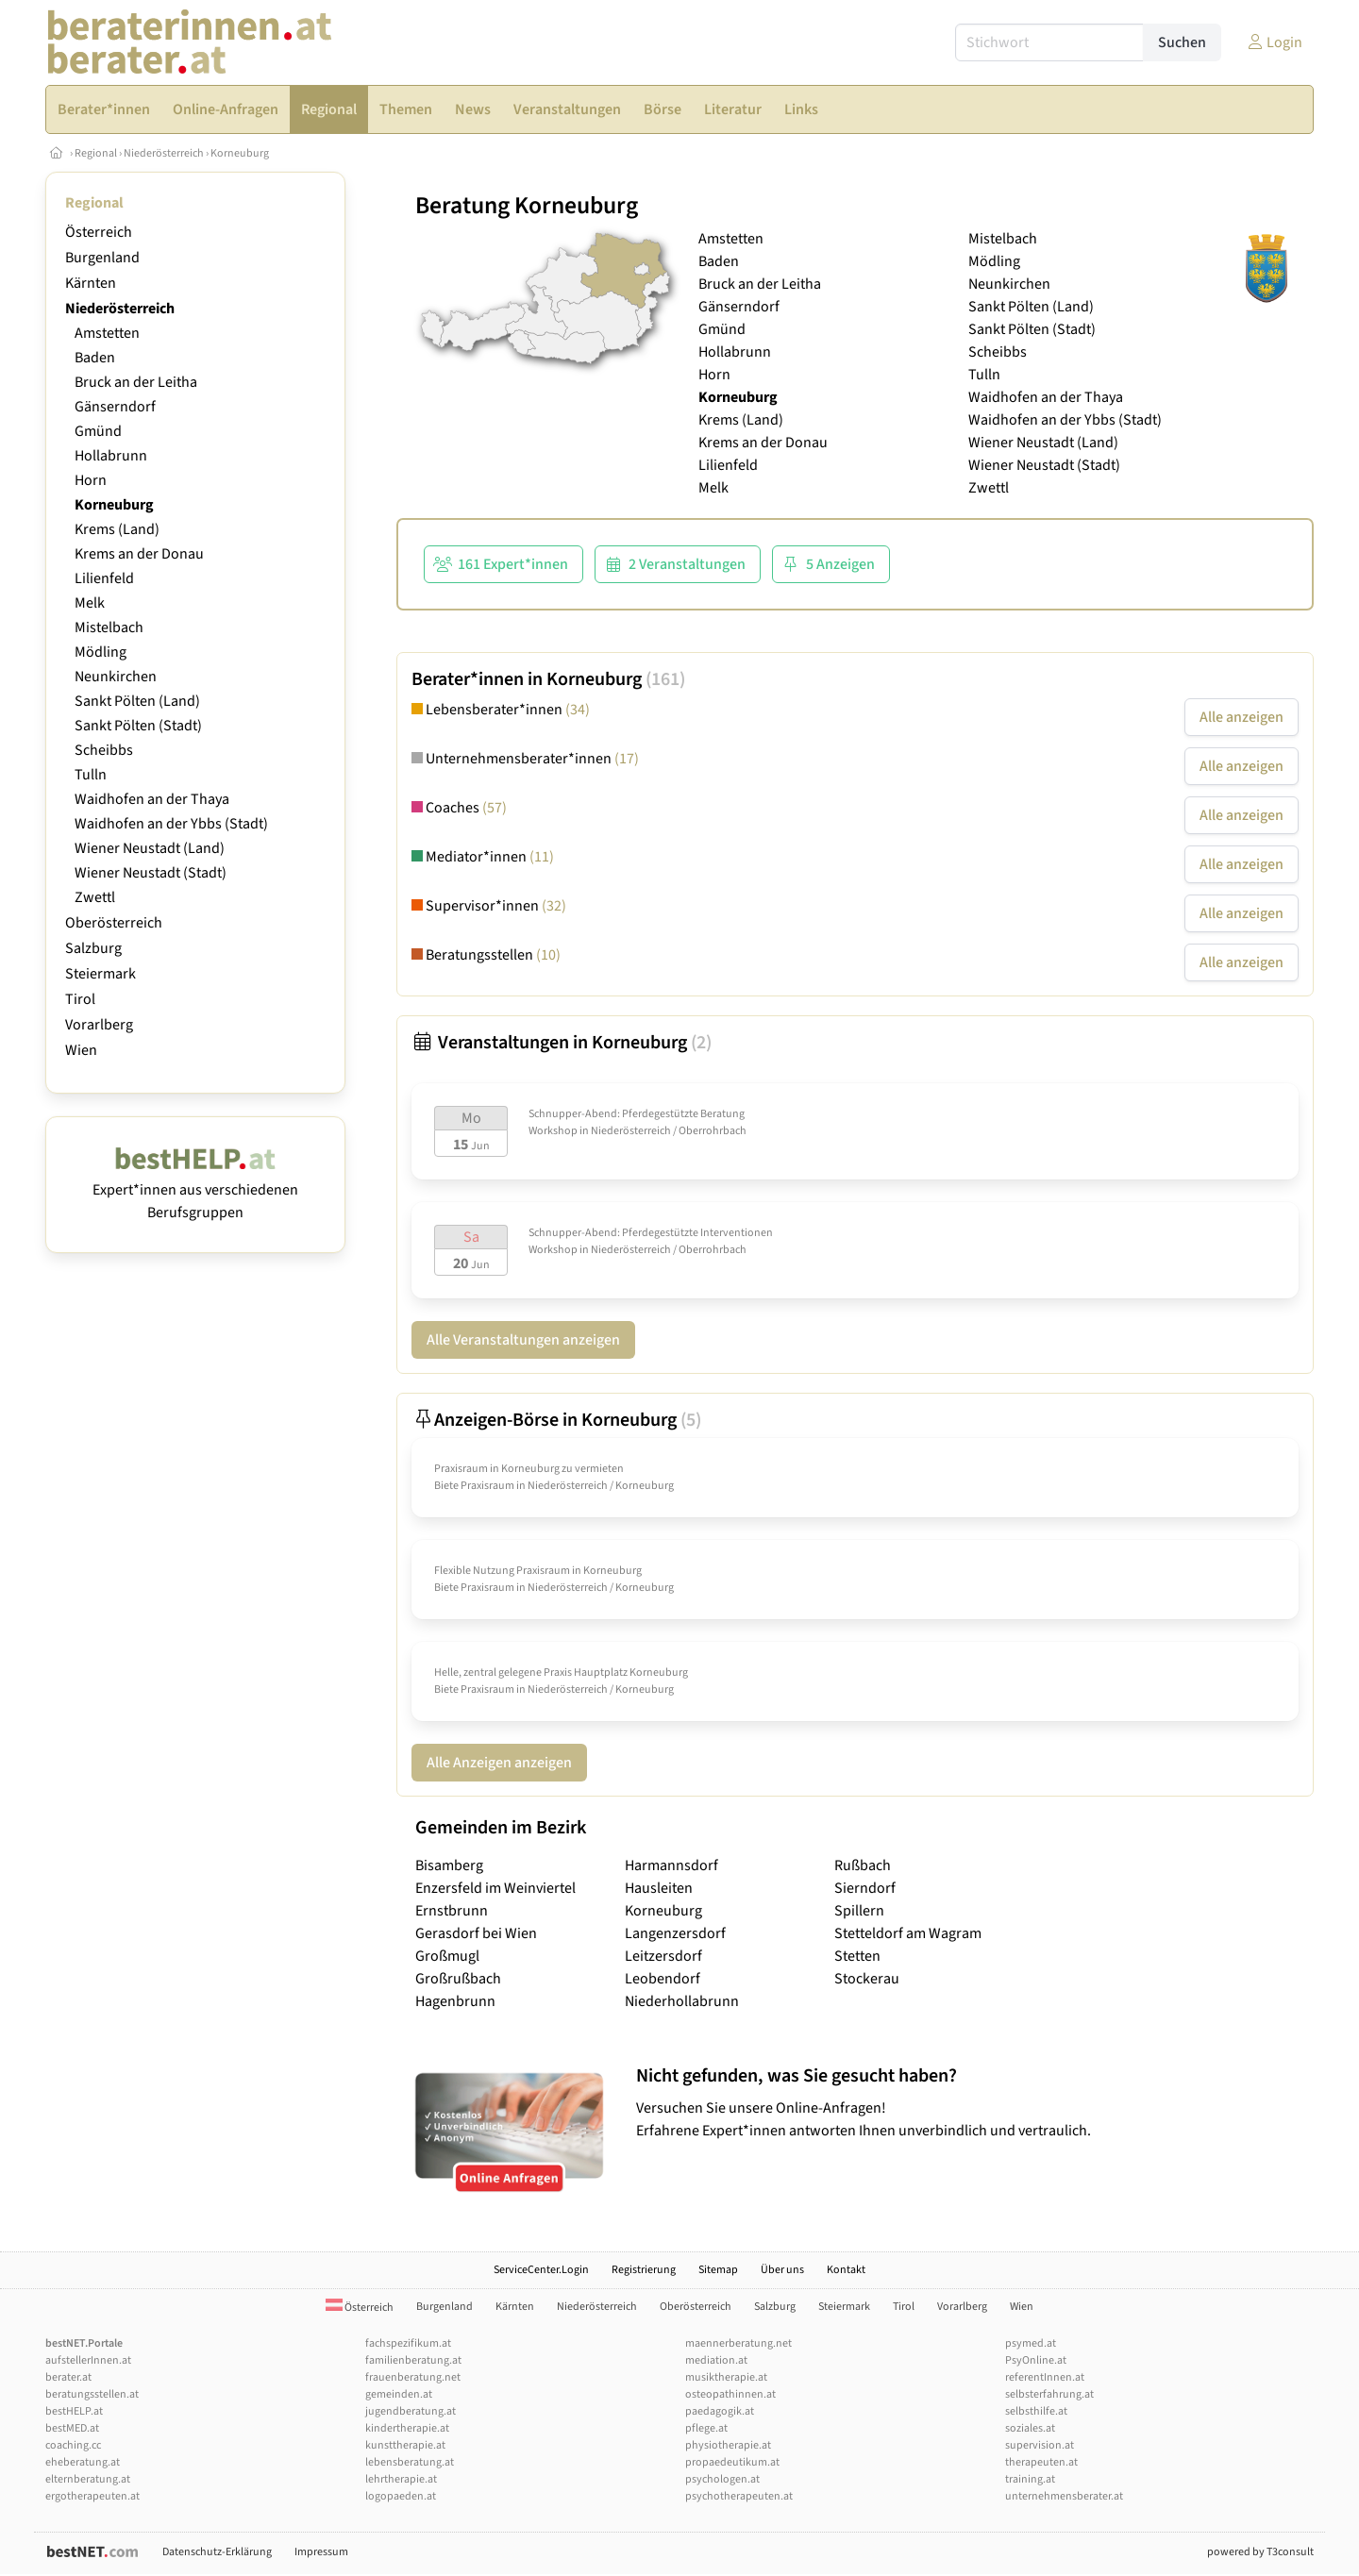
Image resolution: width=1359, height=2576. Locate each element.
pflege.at (706, 2428)
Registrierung (644, 2270)
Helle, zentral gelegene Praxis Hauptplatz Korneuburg (561, 1672)
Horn (91, 480)
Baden (95, 357)
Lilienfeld (104, 578)
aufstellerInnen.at (88, 2360)
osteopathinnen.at (730, 2394)
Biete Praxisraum (474, 1486)
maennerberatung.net (738, 2343)
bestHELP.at (74, 2411)
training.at (1030, 2479)
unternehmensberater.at (1064, 2496)
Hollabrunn (111, 455)
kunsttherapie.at (405, 2445)
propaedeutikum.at (732, 2462)
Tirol (80, 999)
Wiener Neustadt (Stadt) (150, 872)
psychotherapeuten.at (739, 2496)
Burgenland (102, 257)
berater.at (68, 2377)
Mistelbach (109, 627)
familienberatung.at (413, 2360)
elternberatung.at (87, 2479)
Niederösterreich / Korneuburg (601, 1486)
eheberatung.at (82, 2462)
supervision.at (1039, 2445)
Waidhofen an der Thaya (152, 799)
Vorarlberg (99, 1024)
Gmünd (98, 431)
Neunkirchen (116, 676)
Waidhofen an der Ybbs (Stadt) (171, 823)
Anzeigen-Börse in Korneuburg (556, 1420)
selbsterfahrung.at (1049, 2394)
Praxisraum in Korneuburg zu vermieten (529, 1469)
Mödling (100, 652)
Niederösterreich (164, 153)
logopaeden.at (400, 2496)
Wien (81, 1050)
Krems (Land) (117, 529)
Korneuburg (239, 153)
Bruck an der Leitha (136, 382)
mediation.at (716, 2360)
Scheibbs (104, 750)
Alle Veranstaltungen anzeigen (523, 1340)
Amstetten (107, 333)
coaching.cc (73, 2445)
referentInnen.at (1044, 2377)
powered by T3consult (1260, 2552)
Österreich (98, 232)
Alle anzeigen (1242, 717)
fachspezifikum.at (408, 2343)
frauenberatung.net (413, 2377)
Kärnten (90, 283)
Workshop (553, 1131)
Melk (90, 603)
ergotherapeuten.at (92, 2496)
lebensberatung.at (409, 2462)
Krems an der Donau (139, 554)
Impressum (321, 2552)
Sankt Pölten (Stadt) (138, 725)
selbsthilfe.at (1036, 2411)
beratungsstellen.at (92, 2394)
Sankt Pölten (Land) (137, 701)
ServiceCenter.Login (541, 2270)
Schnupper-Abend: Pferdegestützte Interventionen (650, 1233)
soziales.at (1030, 2428)
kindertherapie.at (407, 2428)
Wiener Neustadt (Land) (150, 848)
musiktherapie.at (726, 2377)
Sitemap (718, 2270)
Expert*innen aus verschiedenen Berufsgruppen (195, 1190)
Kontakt (846, 2270)
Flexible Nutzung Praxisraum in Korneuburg (538, 1571)
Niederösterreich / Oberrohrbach (669, 1131)
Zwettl (95, 897)
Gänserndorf (115, 406)
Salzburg (93, 948)
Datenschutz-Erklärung (217, 2552)
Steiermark (100, 973)
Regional (96, 153)
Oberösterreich (113, 922)
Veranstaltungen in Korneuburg (561, 1042)
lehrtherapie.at (401, 2479)
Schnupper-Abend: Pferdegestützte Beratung (636, 1114)
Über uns (782, 2270)
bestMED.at (72, 2428)
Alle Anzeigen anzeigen (499, 1762)
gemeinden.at (398, 2394)
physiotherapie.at (728, 2445)
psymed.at (1030, 2343)
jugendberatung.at (410, 2411)
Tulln (91, 774)
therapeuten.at (1041, 2462)
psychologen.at (722, 2479)
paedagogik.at (719, 2411)
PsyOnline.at (1035, 2360)
